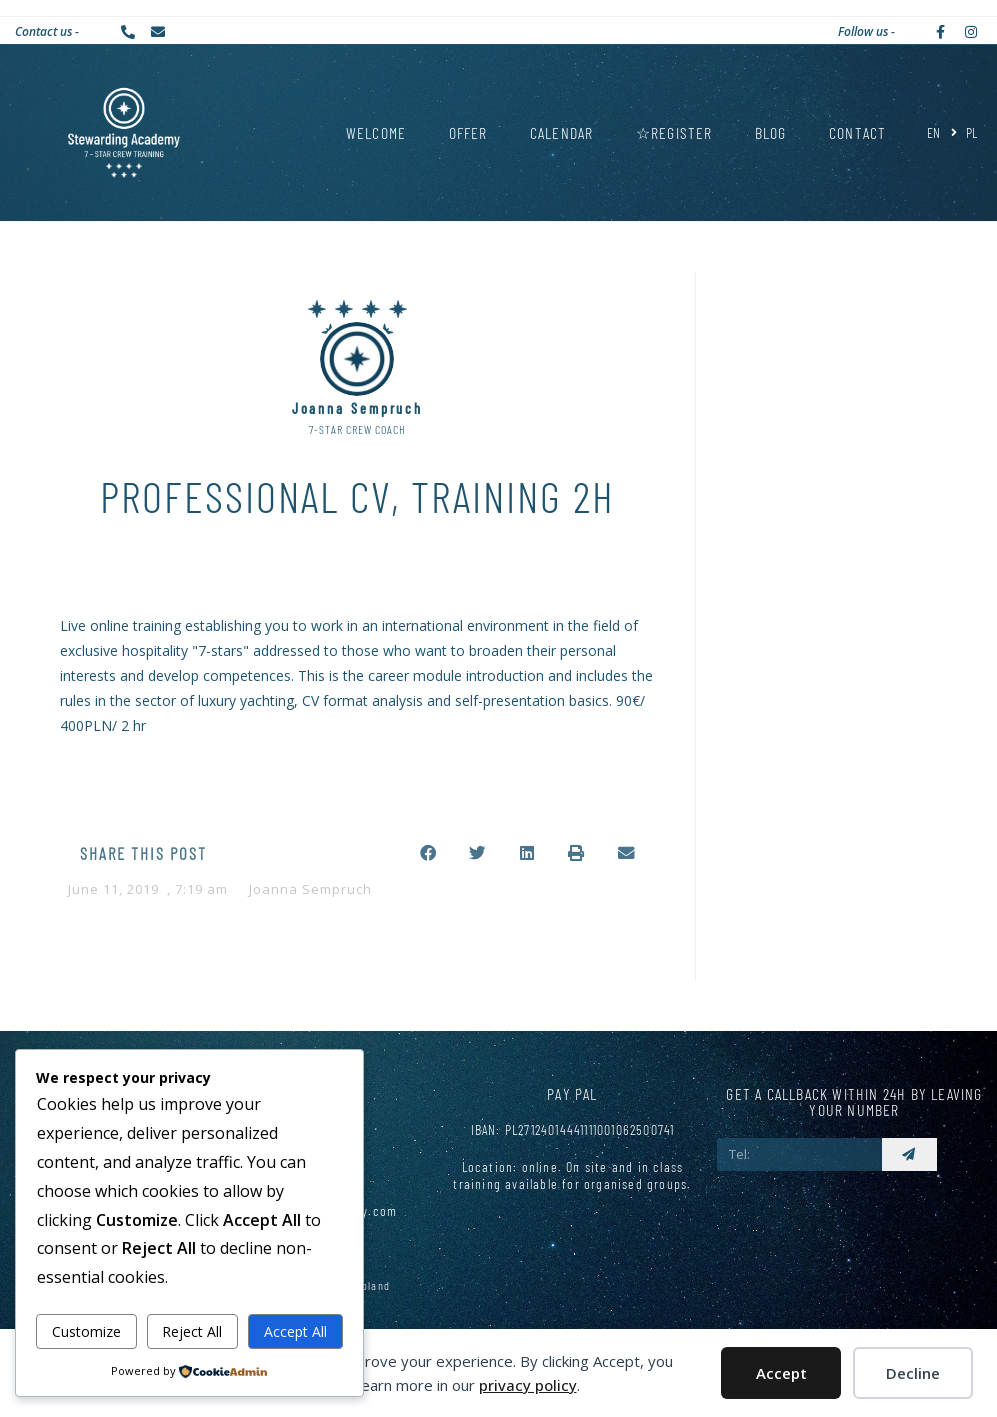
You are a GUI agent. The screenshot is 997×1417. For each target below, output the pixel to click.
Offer (468, 132)
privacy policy (528, 1385)
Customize (86, 1331)
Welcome (376, 132)
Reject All (192, 1331)
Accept (781, 1373)
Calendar (562, 132)
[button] (428, 854)
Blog (771, 132)
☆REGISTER (674, 132)
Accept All (295, 1331)
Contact (857, 132)
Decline (913, 1373)
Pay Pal (572, 1093)
